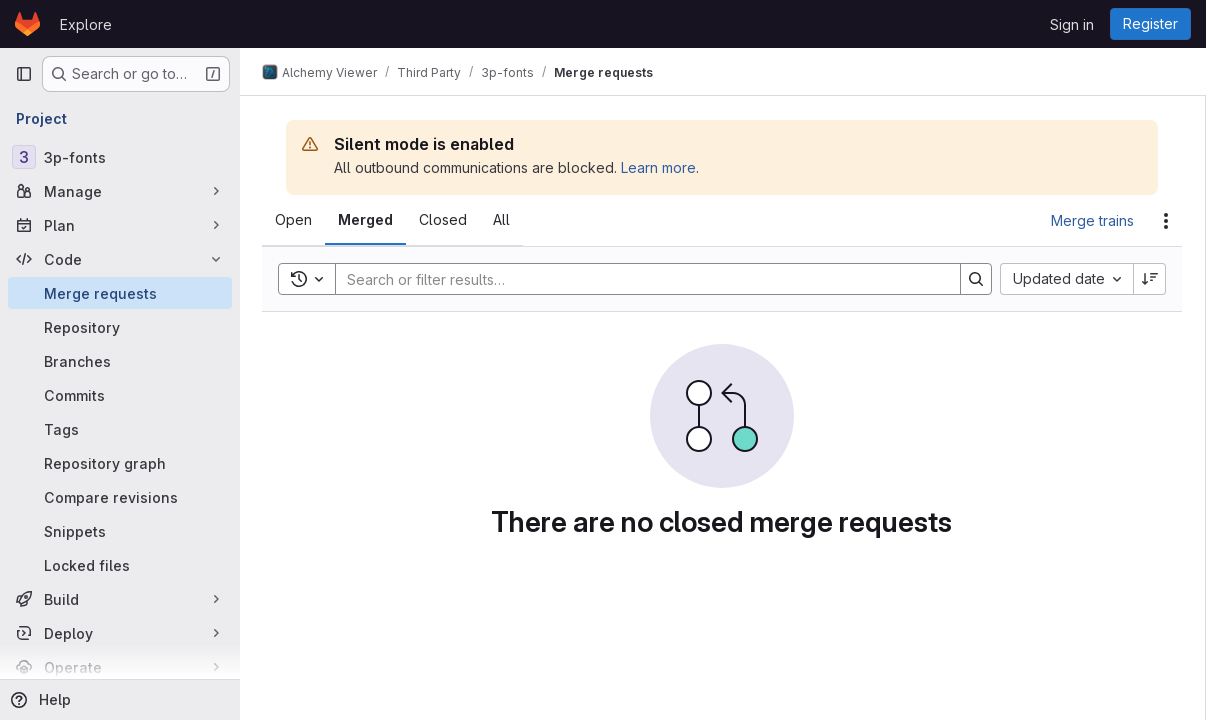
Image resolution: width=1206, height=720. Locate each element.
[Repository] (120, 327)
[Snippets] (120, 531)
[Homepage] (27, 24)
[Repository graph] (120, 463)
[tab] (295, 220)
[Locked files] (120, 565)
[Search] (639, 279)
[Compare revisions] (120, 497)
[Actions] (1166, 221)
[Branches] (120, 361)
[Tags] (120, 429)
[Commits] (120, 395)
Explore (86, 24)
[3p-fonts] (120, 157)
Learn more (660, 167)
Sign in (1072, 24)
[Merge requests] (120, 293)
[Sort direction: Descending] (1150, 279)
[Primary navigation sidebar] (24, 74)
